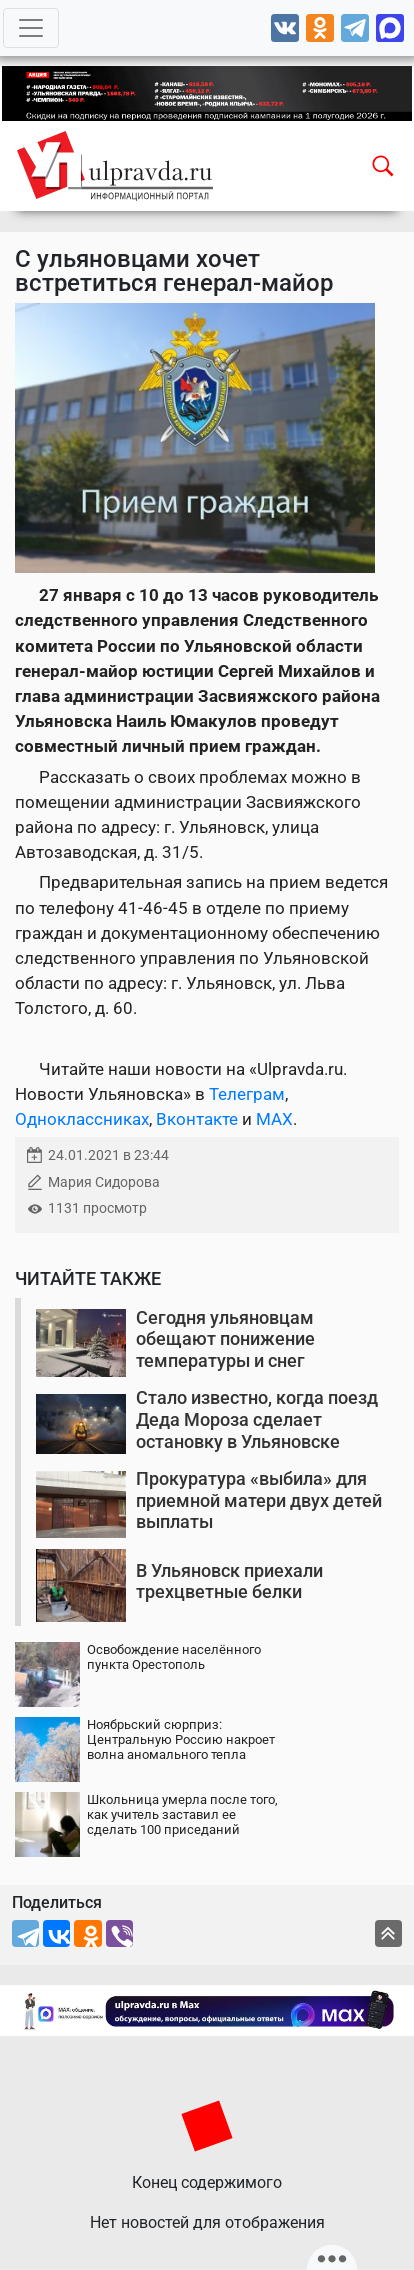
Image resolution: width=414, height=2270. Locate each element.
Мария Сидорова (104, 1182)
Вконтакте (197, 1119)
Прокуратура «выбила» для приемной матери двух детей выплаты (259, 1500)
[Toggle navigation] (31, 28)
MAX (274, 1119)
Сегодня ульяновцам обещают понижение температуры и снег (225, 1339)
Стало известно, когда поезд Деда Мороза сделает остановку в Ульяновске (257, 1419)
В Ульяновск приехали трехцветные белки (229, 1581)
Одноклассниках (82, 1119)
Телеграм (247, 1094)
